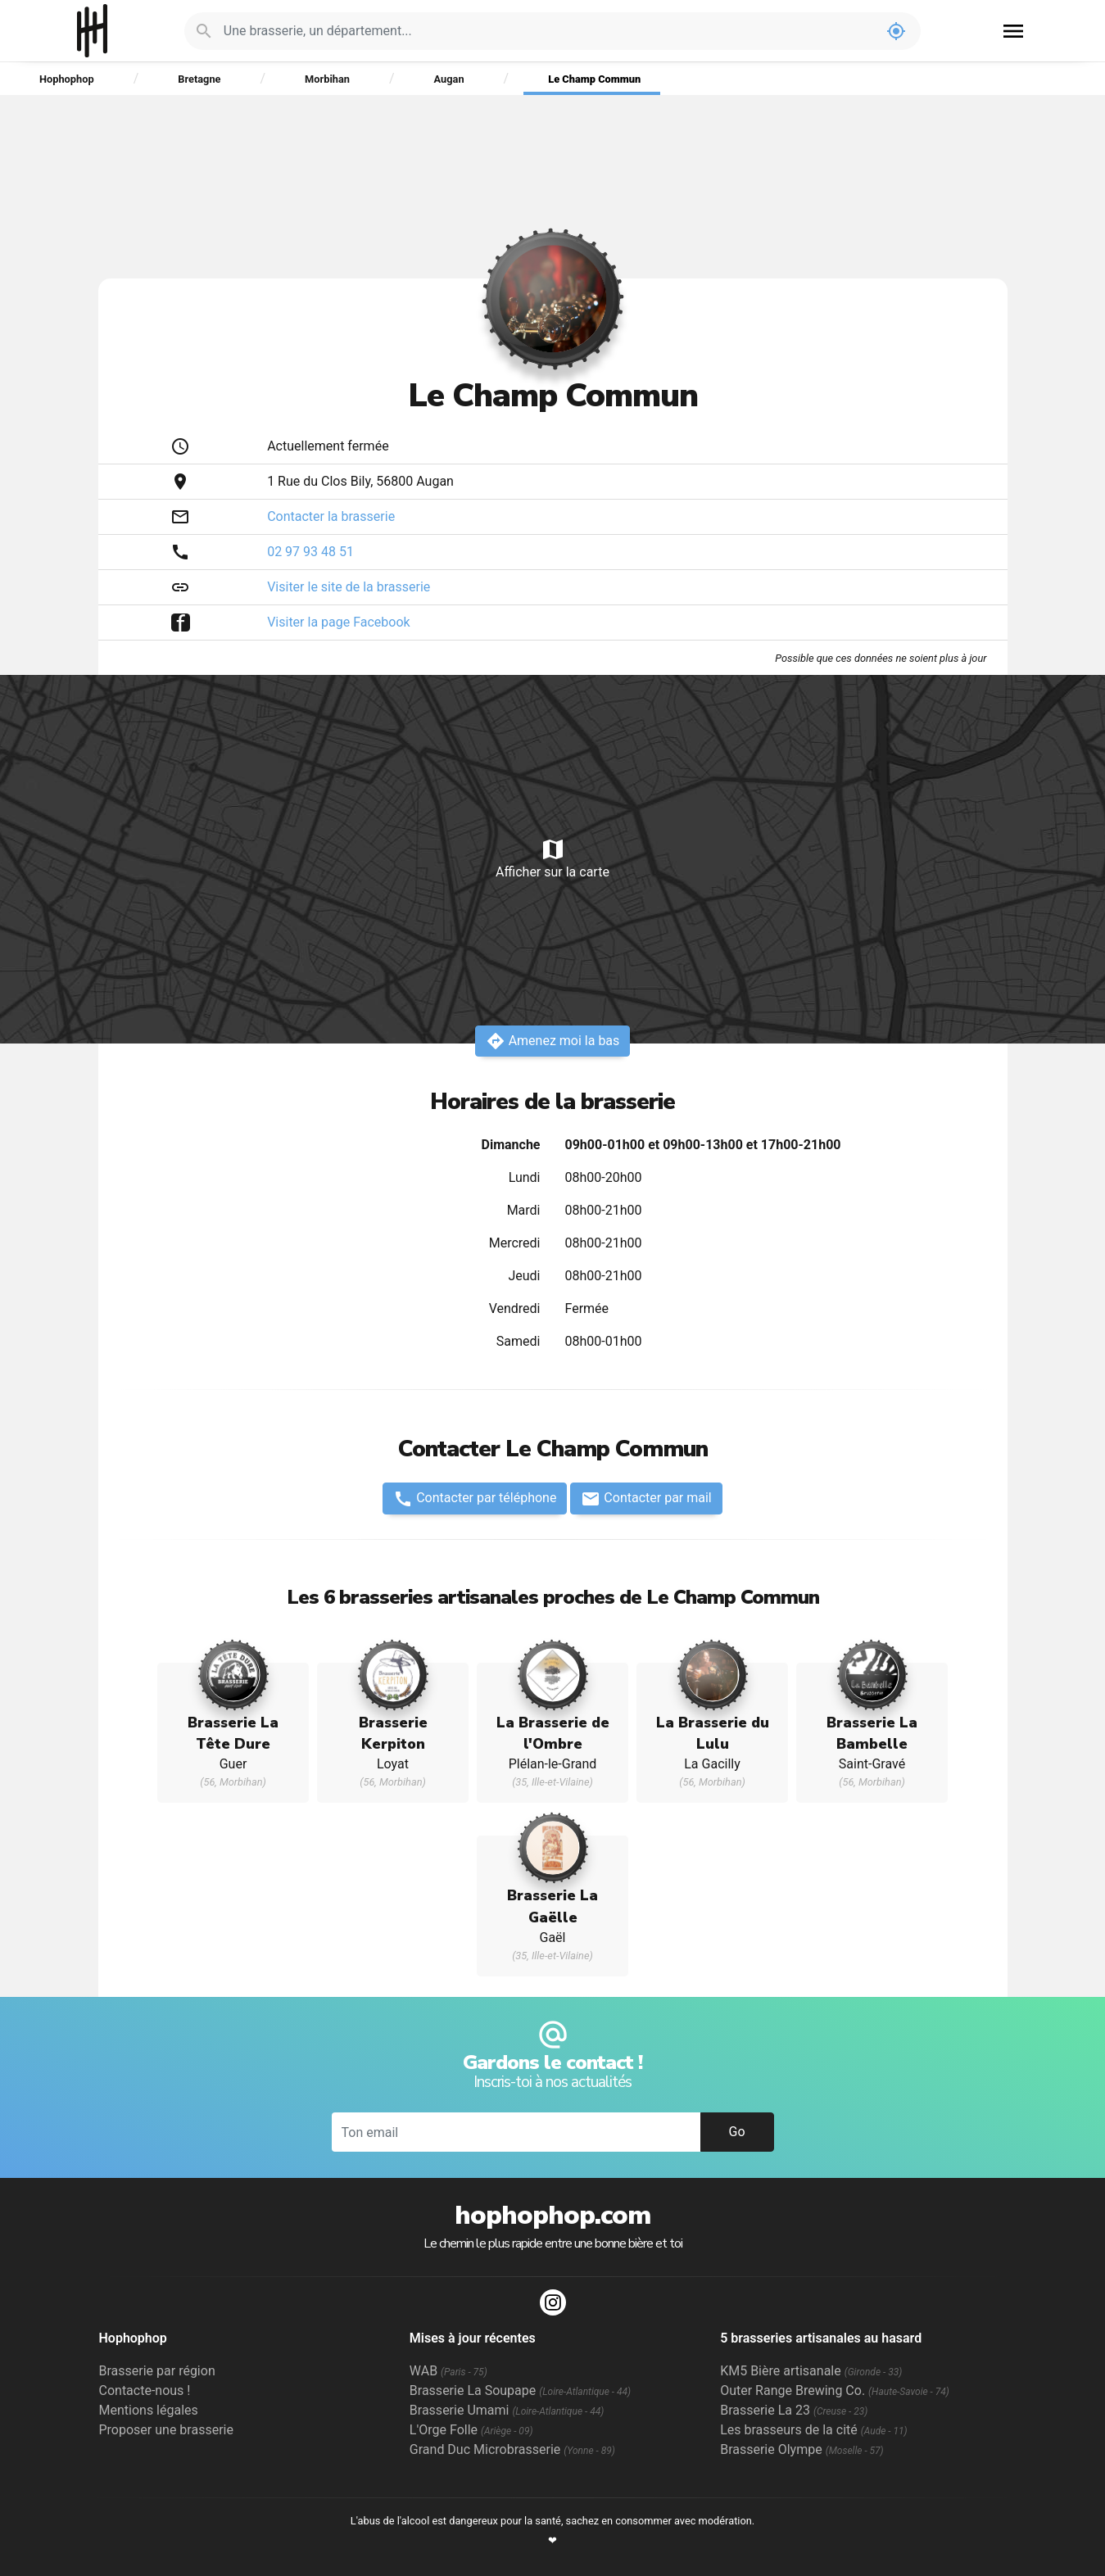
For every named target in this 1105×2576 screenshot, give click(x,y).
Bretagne (199, 79)
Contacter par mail (646, 1499)
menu (1013, 31)
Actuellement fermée (327, 446)
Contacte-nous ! (145, 2390)
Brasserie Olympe (802, 2449)
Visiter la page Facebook (338, 622)
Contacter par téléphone (474, 1499)
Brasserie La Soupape (520, 2390)
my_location (896, 31)
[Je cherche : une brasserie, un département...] (547, 31)
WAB (448, 2371)
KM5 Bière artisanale (811, 2371)
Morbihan (327, 79)
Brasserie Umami (507, 2410)
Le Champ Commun (594, 79)
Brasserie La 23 (793, 2410)
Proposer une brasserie (166, 2430)
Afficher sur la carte (552, 858)
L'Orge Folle (471, 2430)
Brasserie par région (157, 2371)
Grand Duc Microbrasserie (512, 2449)
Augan (449, 79)
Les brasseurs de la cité (814, 2430)
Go (736, 2131)
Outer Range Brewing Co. (834, 2390)
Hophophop (92, 30)
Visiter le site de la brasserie (348, 587)
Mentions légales (148, 2410)
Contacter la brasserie (331, 516)
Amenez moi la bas (553, 1041)
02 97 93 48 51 (310, 551)
